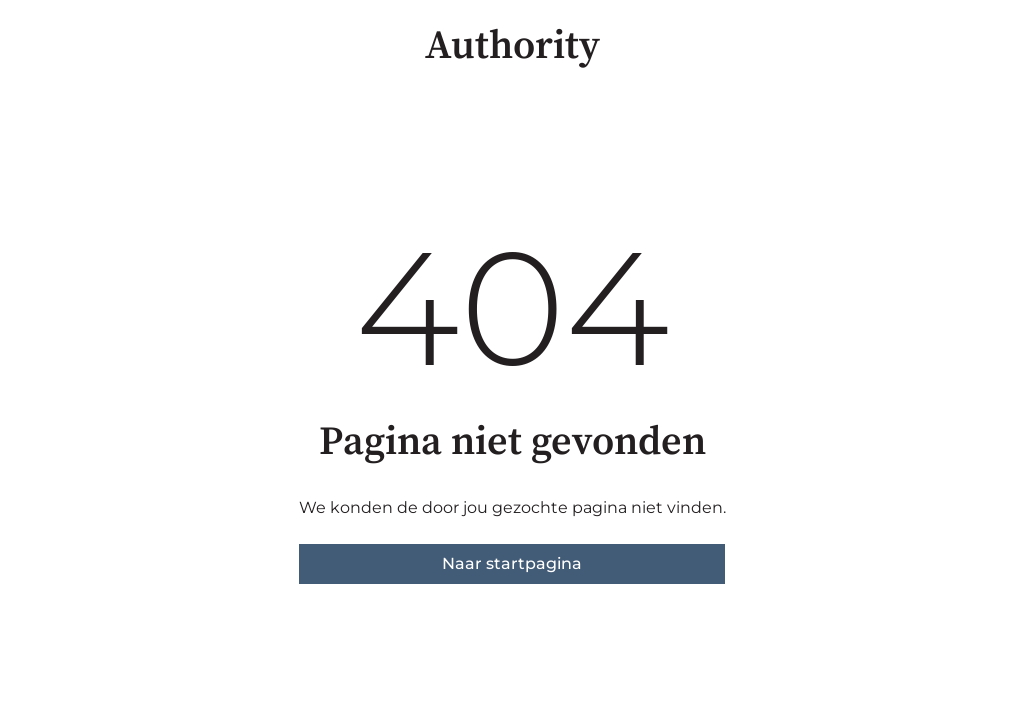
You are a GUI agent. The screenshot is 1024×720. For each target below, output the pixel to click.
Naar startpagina (512, 563)
